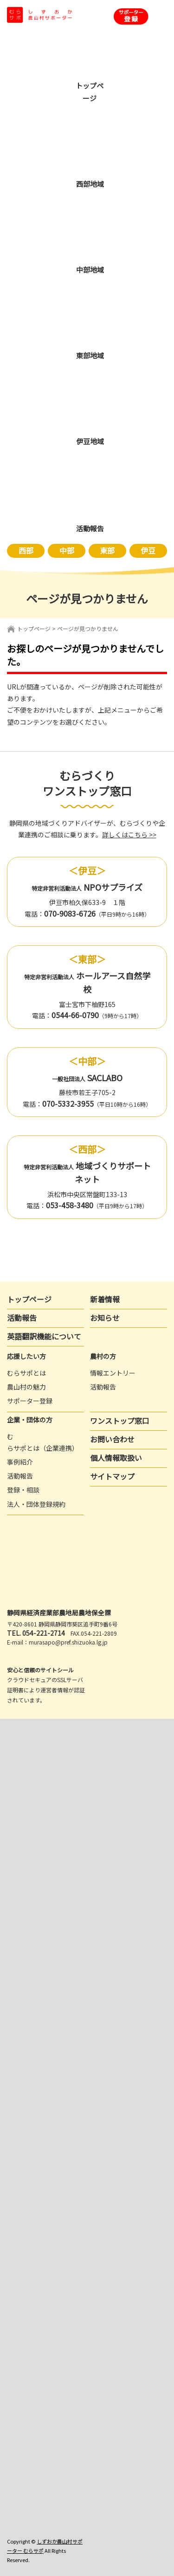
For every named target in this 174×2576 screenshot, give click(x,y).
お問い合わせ (112, 1439)
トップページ (34, 628)
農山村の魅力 (26, 1386)
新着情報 (105, 1299)
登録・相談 (23, 1489)
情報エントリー (112, 1372)
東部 (107, 550)
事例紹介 (20, 1462)
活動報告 (22, 1317)
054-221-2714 (43, 1633)
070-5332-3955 (68, 1103)
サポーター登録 (29, 1400)
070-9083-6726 (70, 913)
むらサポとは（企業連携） (42, 1442)
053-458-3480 (69, 1205)
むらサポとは (26, 1372)
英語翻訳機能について (44, 1336)
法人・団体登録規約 (36, 1504)
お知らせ (105, 1317)
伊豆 (148, 550)
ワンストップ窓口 (119, 1420)
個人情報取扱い (116, 1457)
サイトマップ (112, 1476)
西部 (26, 550)
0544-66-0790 (75, 1014)
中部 (66, 550)
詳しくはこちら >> (129, 834)
